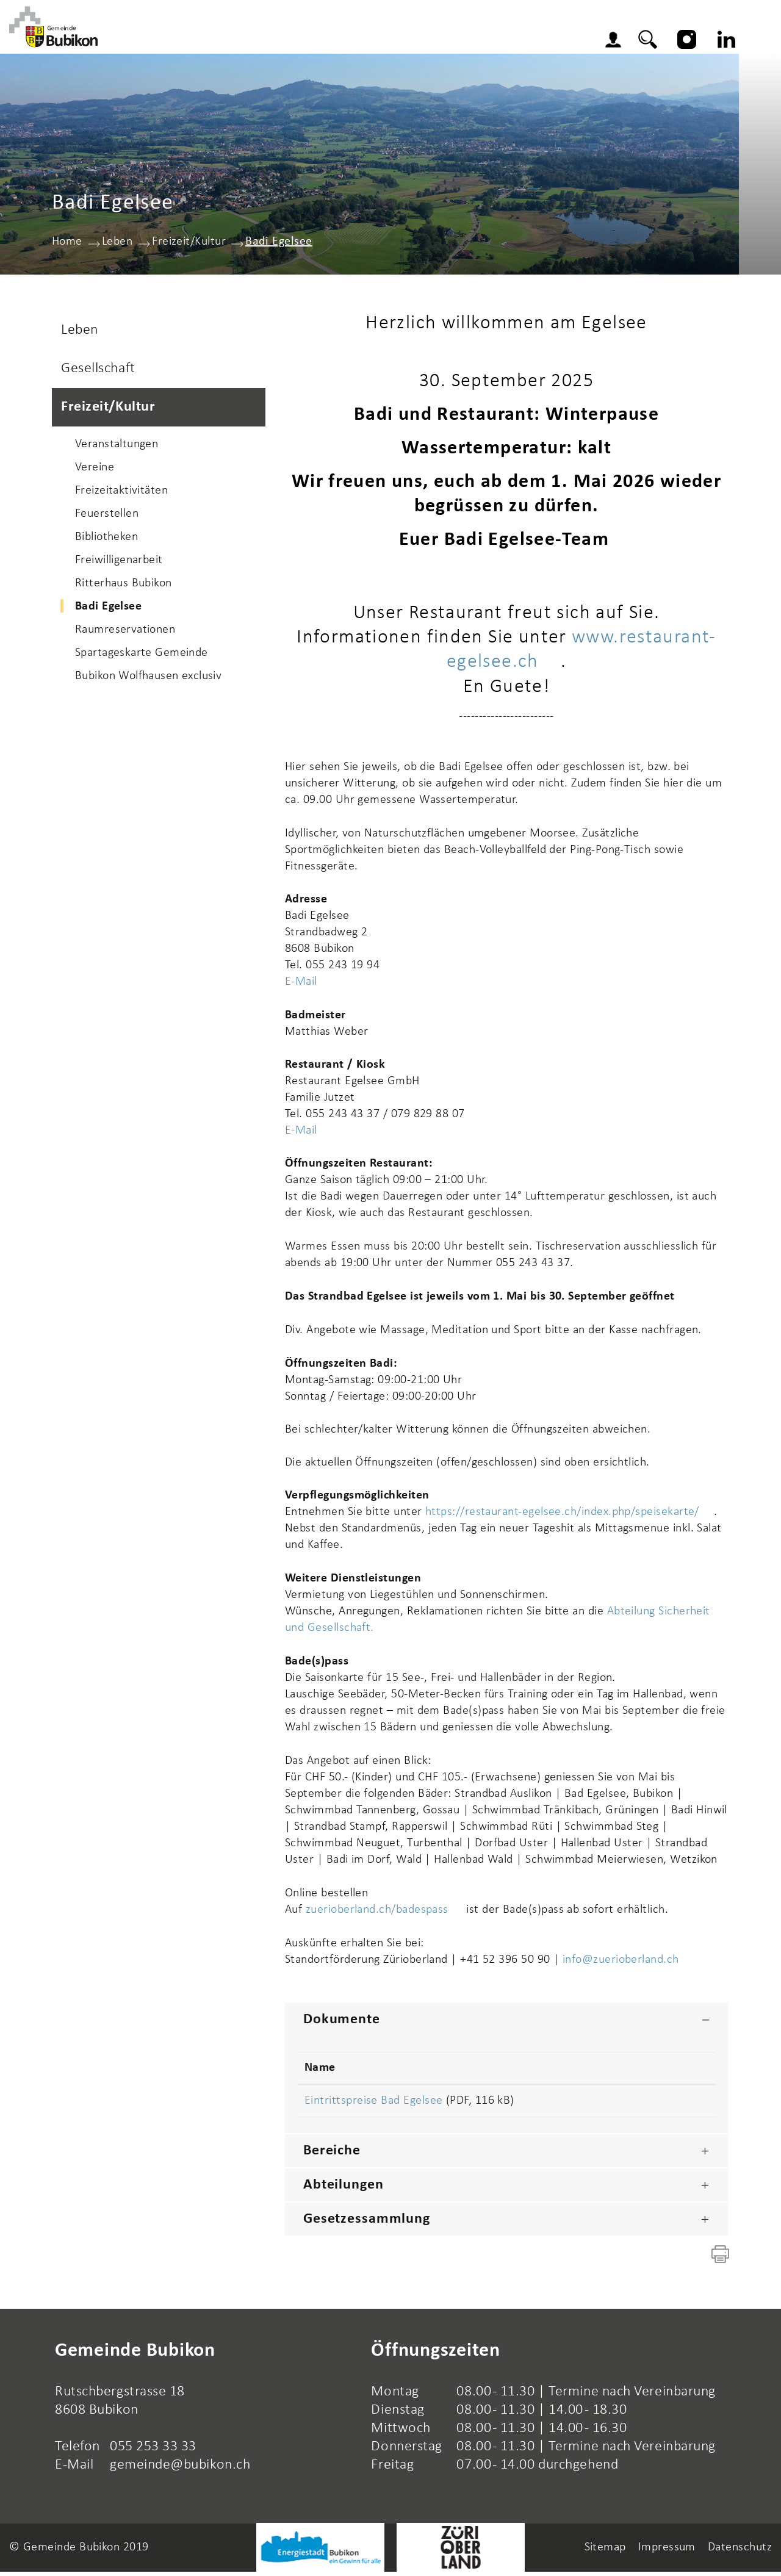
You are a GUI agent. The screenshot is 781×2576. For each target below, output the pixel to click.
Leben (423, 39)
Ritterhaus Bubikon (123, 586)
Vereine (94, 470)
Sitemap (605, 2551)
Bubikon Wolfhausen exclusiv (148, 678)
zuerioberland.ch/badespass (384, 1911)
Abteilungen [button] (343, 2189)
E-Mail (301, 983)
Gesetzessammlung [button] (366, 2223)
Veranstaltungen (116, 447)
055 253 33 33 (153, 2451)
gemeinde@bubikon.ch (180, 2469)
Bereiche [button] (332, 2155)
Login (634, 42)
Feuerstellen (107, 516)
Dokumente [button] (341, 2021)
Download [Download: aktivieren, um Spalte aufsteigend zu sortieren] (650, 2069)
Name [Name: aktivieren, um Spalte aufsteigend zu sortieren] (320, 2069)
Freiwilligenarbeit (119, 562)
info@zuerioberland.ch (621, 1961)
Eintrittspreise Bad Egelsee (373, 2102)
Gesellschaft (98, 371)
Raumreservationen (125, 632)
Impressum (667, 2551)
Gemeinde (295, 39)
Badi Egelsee (143, 608)
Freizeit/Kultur (108, 409)
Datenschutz (740, 2551)
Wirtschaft (493, 39)
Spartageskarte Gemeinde (141, 655)
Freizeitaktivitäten (121, 493)
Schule (366, 39)
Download (666, 2104)
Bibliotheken (106, 539)
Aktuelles (215, 39)
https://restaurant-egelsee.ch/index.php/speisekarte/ (569, 1514)
